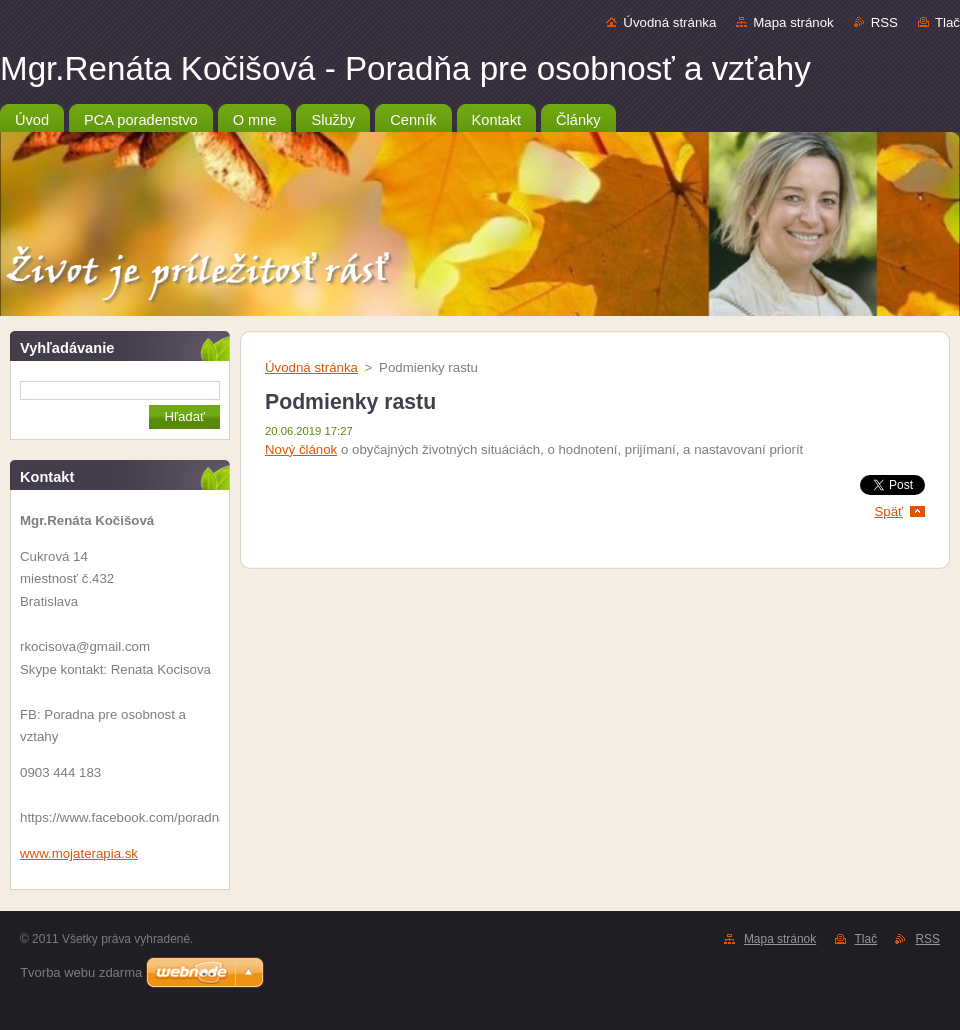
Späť (888, 511)
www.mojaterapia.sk (79, 853)
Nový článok (301, 449)
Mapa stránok (793, 22)
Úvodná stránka (669, 22)
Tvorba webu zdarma (81, 972)
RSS (884, 22)
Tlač (947, 22)
